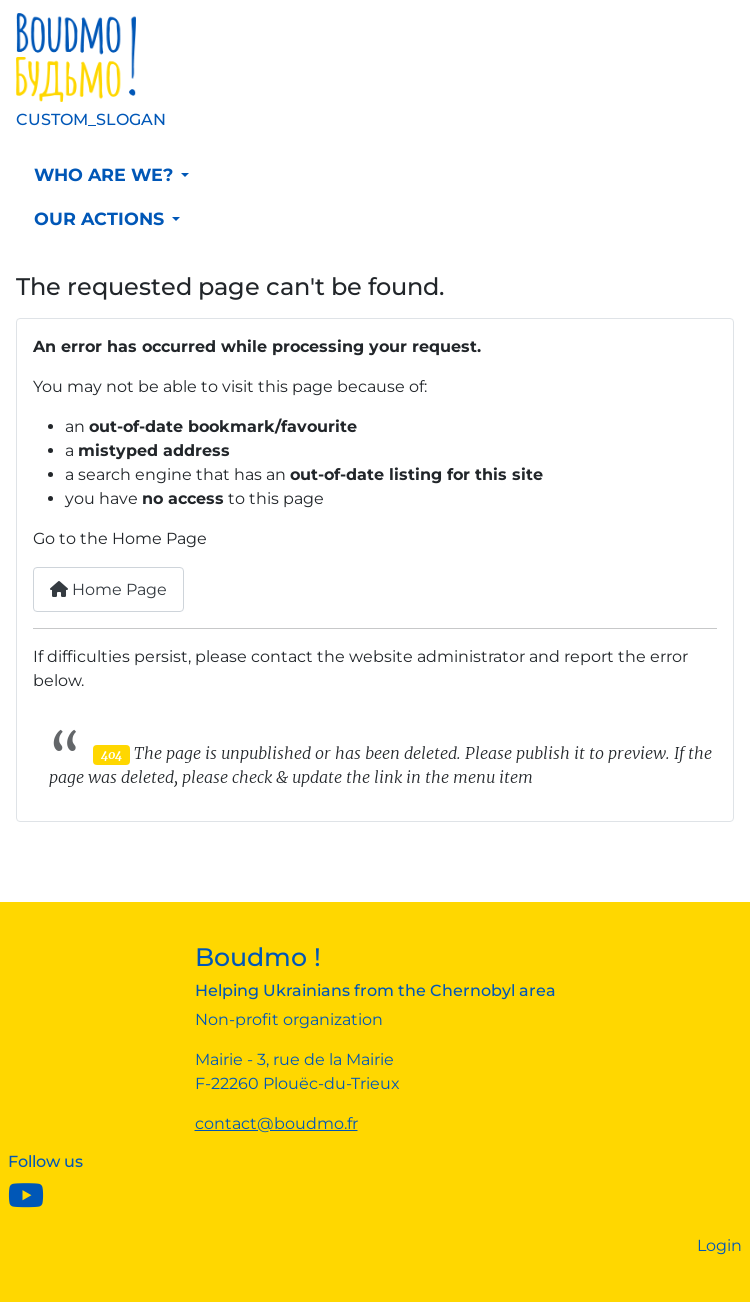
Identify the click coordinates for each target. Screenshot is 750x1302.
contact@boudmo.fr (276, 1123)
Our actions (99, 218)
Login (719, 1245)
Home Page (108, 589)
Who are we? (103, 174)
